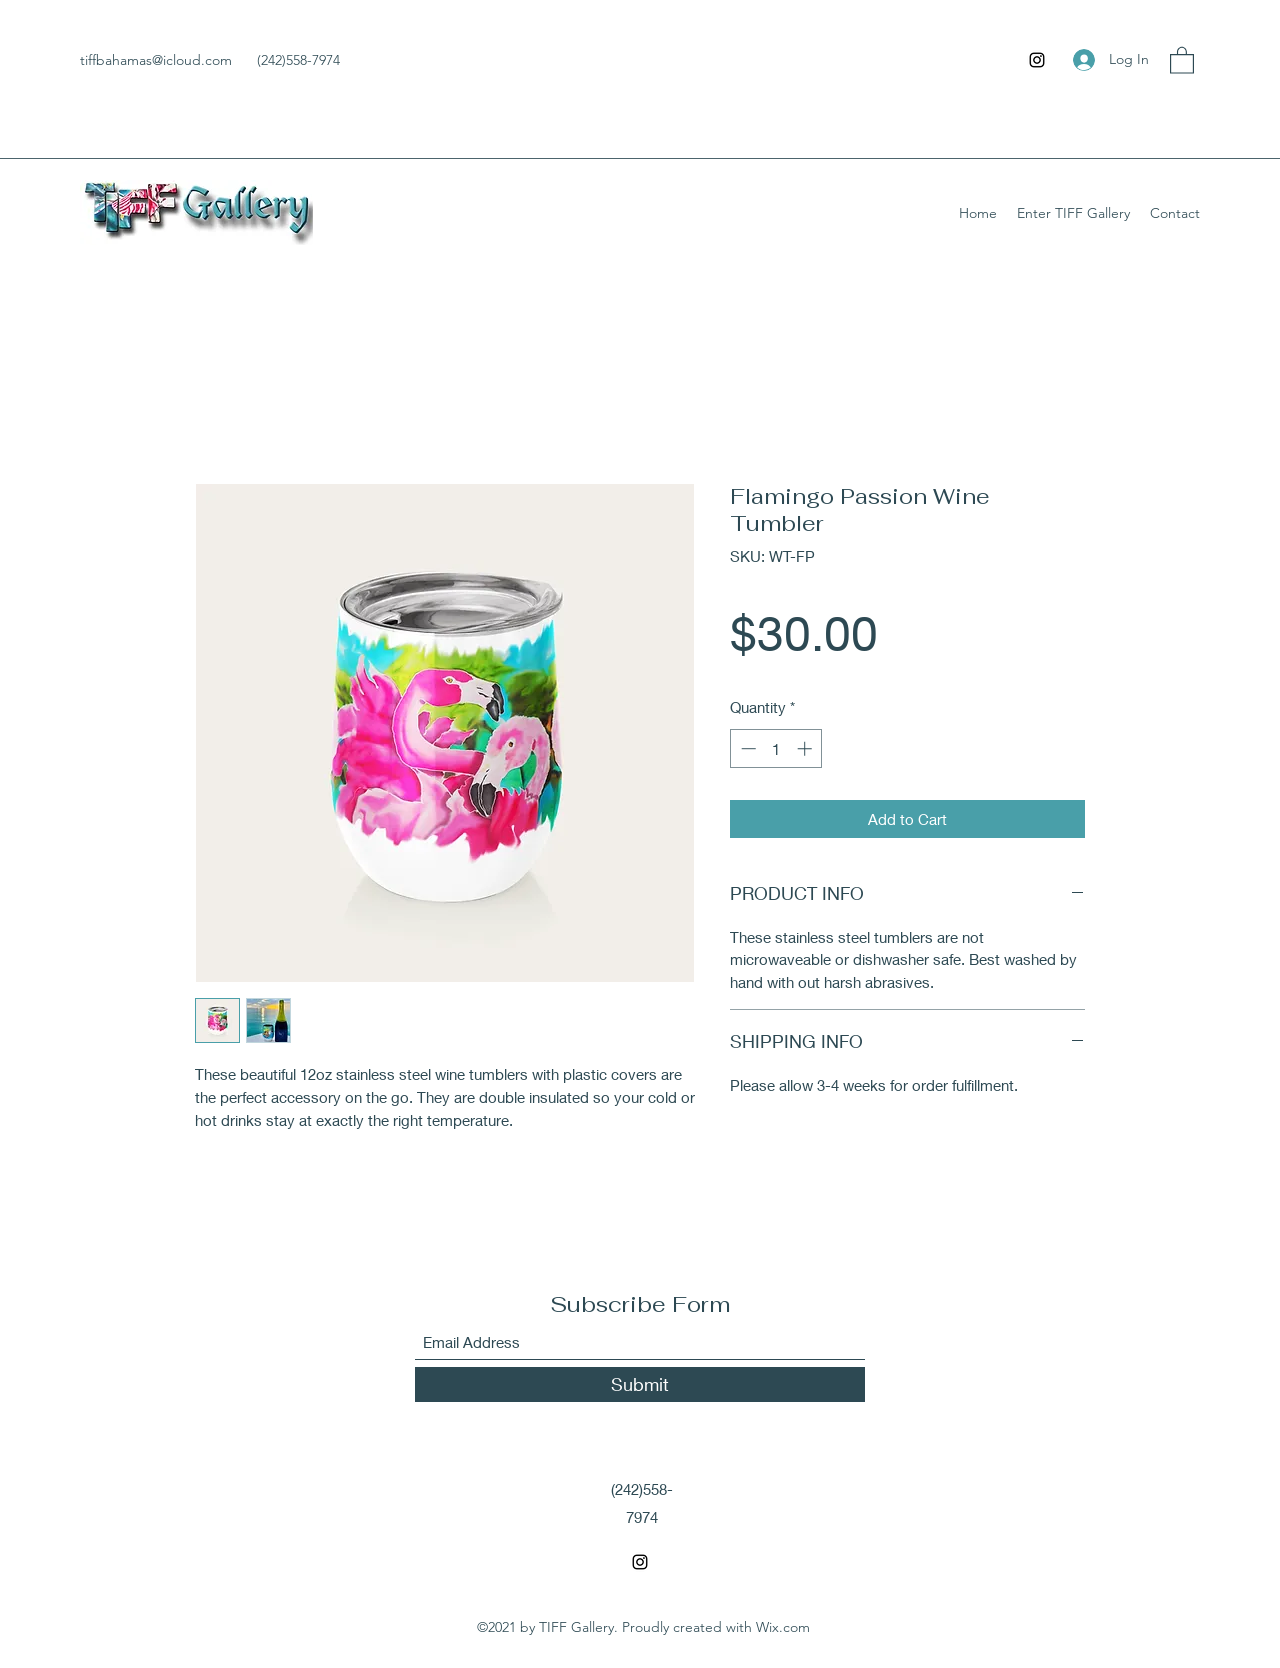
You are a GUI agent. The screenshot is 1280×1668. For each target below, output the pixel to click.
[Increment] (806, 748)
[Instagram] (1037, 60)
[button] (1182, 59)
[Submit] (640, 1384)
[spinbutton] (776, 748)
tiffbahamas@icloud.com (156, 60)
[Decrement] (746, 748)
